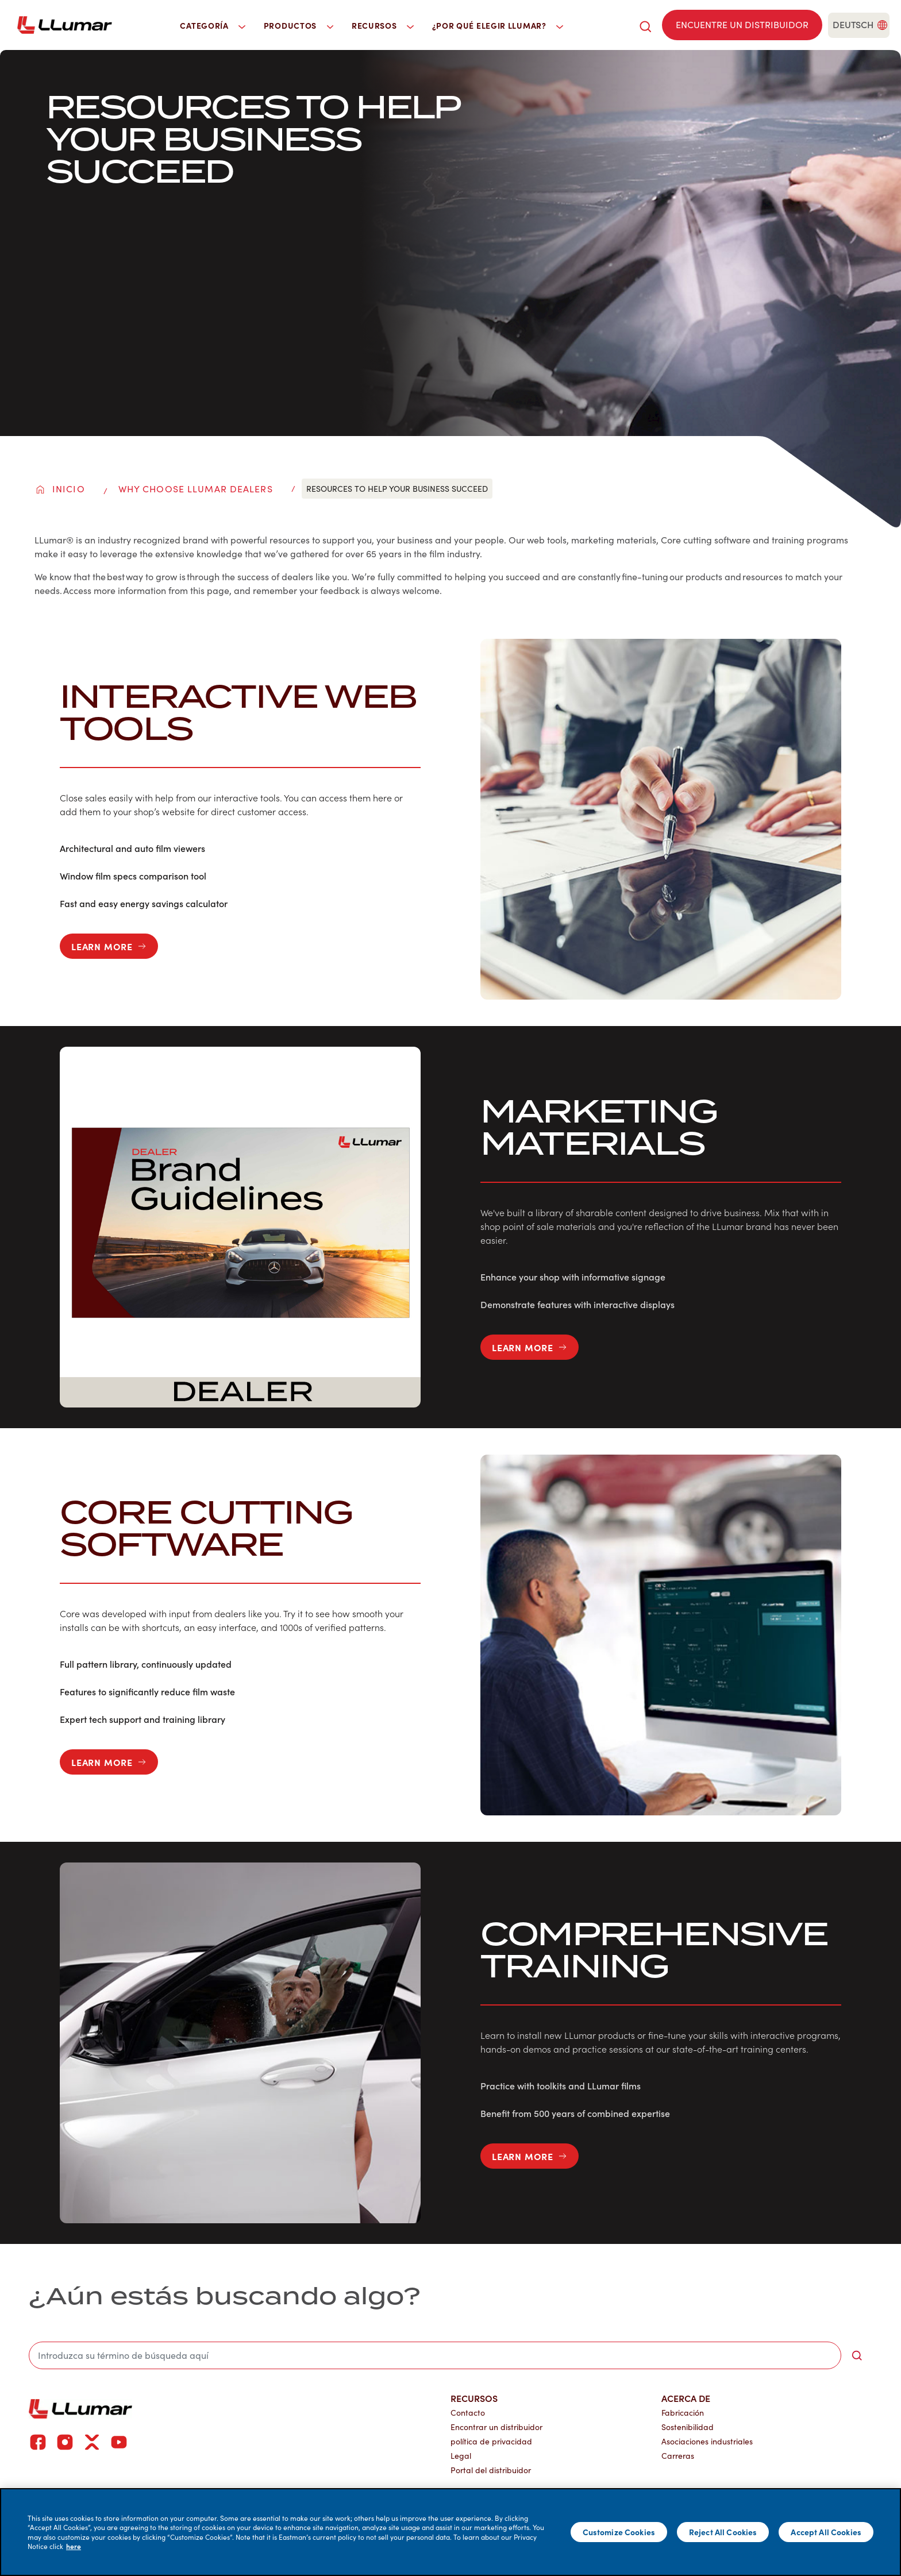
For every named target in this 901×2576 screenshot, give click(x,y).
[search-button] (856, 2355)
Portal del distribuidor (490, 2470)
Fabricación (682, 2412)
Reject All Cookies (723, 2532)
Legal (460, 2455)
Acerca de (685, 2398)
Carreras (677, 2455)
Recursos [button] (383, 25)
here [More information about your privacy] (73, 2546)
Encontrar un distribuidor (496, 2426)
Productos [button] (298, 25)
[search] (645, 25)
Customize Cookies (619, 2532)
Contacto (467, 2412)
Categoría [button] (212, 25)
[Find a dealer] (742, 25)
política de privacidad (491, 2441)
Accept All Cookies (826, 2532)
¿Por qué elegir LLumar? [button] (497, 25)
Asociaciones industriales (707, 2441)
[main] (450, 2532)
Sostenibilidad (687, 2426)
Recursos (474, 2398)
